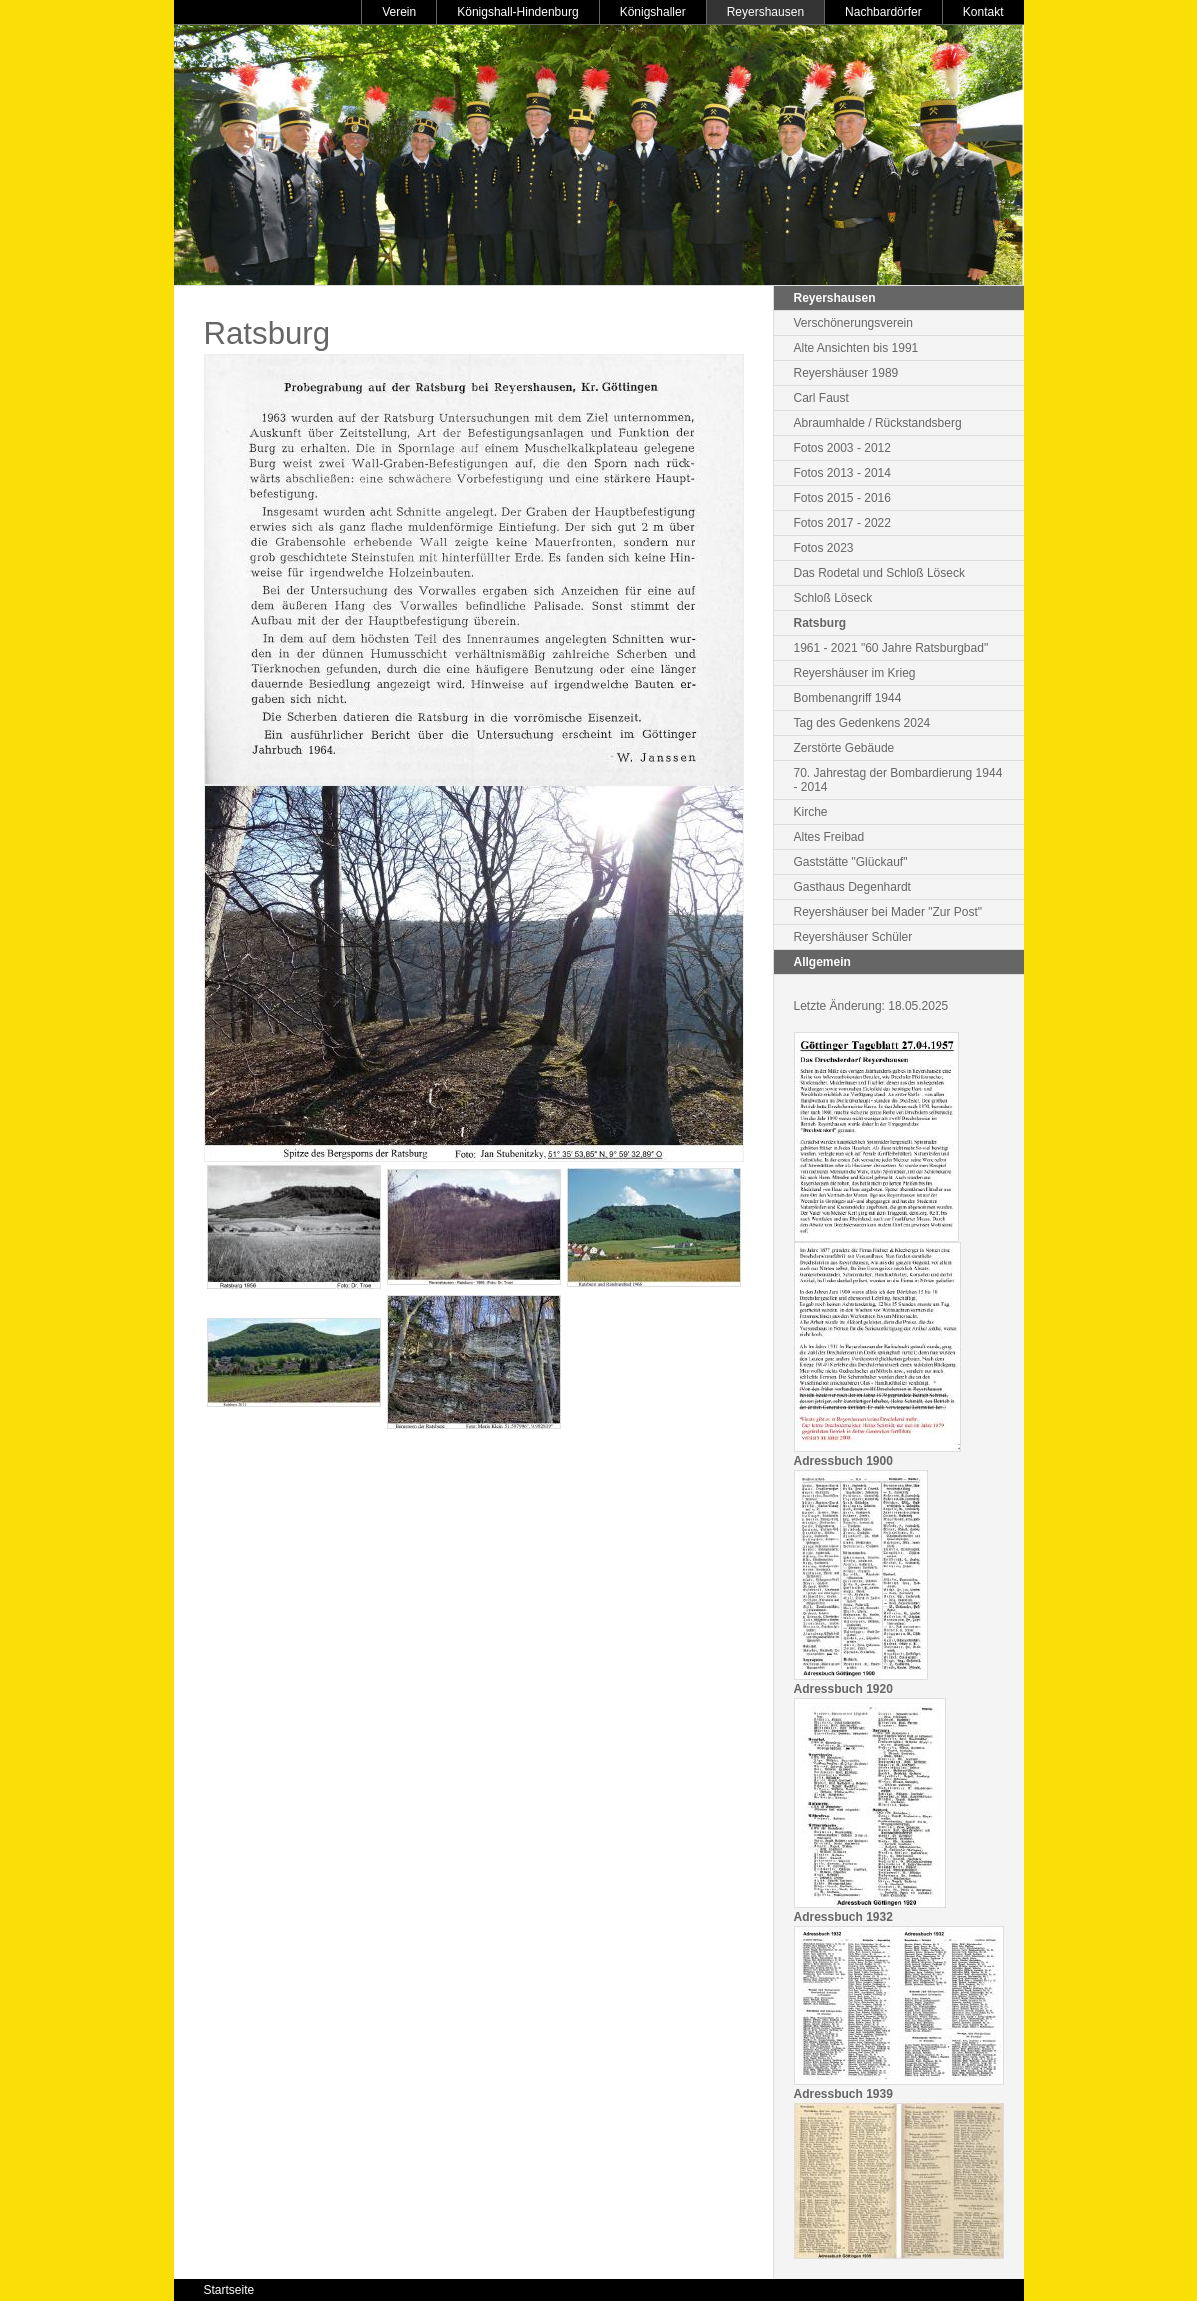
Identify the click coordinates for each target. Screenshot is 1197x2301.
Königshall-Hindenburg (517, 12)
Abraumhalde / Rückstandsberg (878, 423)
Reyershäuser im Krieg (855, 673)
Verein (399, 12)
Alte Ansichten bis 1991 (856, 348)
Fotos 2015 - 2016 (842, 498)
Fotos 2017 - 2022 (842, 523)
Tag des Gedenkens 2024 (862, 723)
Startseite (229, 2290)
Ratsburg (820, 623)
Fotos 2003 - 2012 (842, 448)
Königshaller (653, 12)
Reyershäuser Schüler (853, 937)
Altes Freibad (829, 837)
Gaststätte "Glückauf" (851, 862)
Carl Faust (821, 398)
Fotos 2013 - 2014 (842, 473)
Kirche (811, 812)
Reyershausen (765, 12)
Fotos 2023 (824, 548)
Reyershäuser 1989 (846, 373)
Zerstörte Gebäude (844, 748)
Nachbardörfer (883, 12)
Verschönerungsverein (853, 323)
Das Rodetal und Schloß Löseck (879, 573)
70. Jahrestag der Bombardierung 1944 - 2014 (898, 780)
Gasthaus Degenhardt (852, 887)
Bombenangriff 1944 (848, 698)
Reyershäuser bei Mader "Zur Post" (888, 912)
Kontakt (983, 12)
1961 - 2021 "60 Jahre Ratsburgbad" (891, 648)
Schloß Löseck (833, 598)
